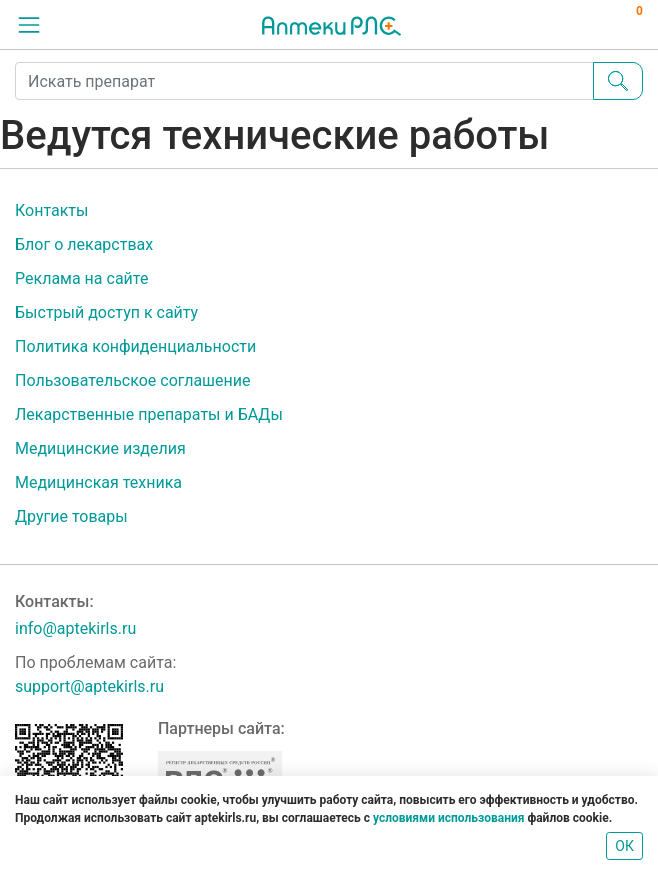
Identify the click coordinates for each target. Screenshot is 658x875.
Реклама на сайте (81, 278)
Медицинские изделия (100, 448)
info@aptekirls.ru (75, 628)
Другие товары (71, 516)
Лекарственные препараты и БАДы (149, 414)
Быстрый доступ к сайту (106, 312)
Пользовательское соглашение (133, 380)
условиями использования (448, 818)
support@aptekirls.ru (89, 686)
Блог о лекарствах (84, 244)
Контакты (51, 210)
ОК (624, 846)
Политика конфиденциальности (135, 346)
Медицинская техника (98, 482)
